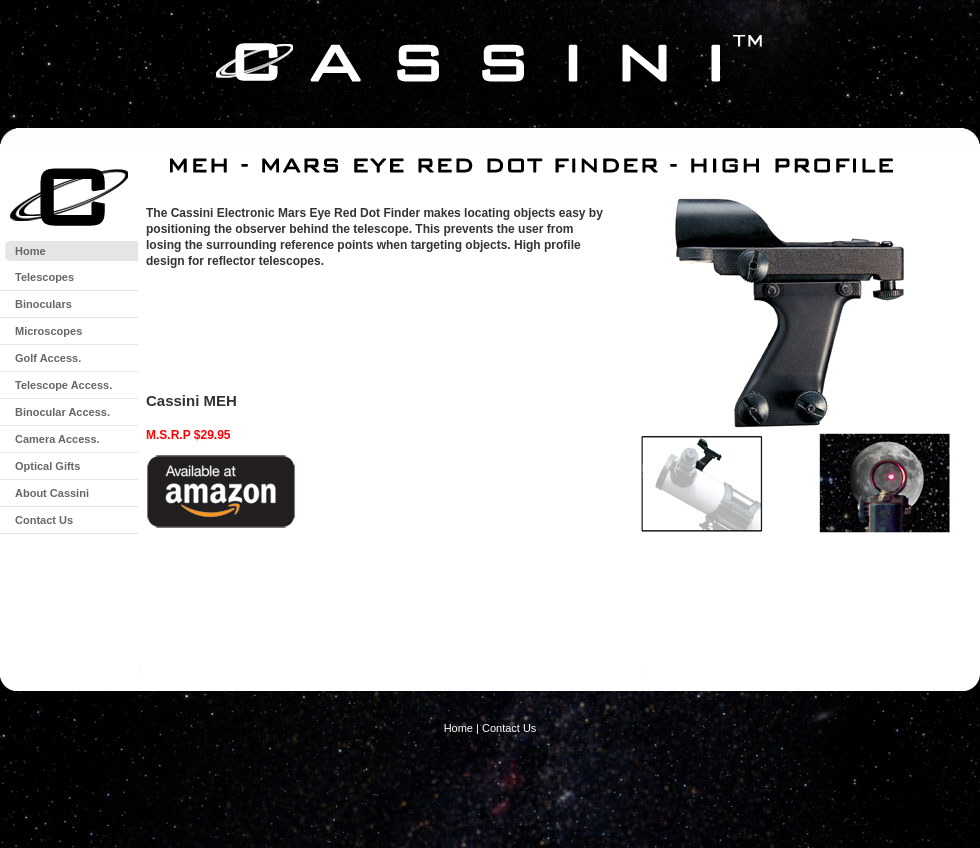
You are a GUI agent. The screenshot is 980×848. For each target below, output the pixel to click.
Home (30, 251)
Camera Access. (57, 439)
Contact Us (44, 520)
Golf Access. (48, 358)
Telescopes (44, 277)
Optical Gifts (47, 466)
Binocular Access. (62, 412)
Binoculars (43, 304)
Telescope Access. (63, 385)
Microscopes (48, 331)
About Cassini (52, 493)
